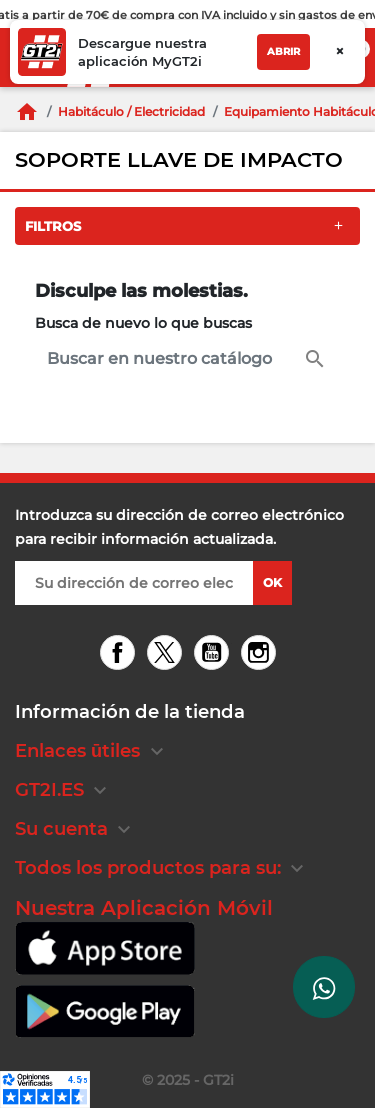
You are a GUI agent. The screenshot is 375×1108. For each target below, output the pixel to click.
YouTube (214, 654)
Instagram (261, 654)
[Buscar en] (187, 359)
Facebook (120, 654)
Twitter (167, 654)
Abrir (283, 51)
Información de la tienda (130, 711)
